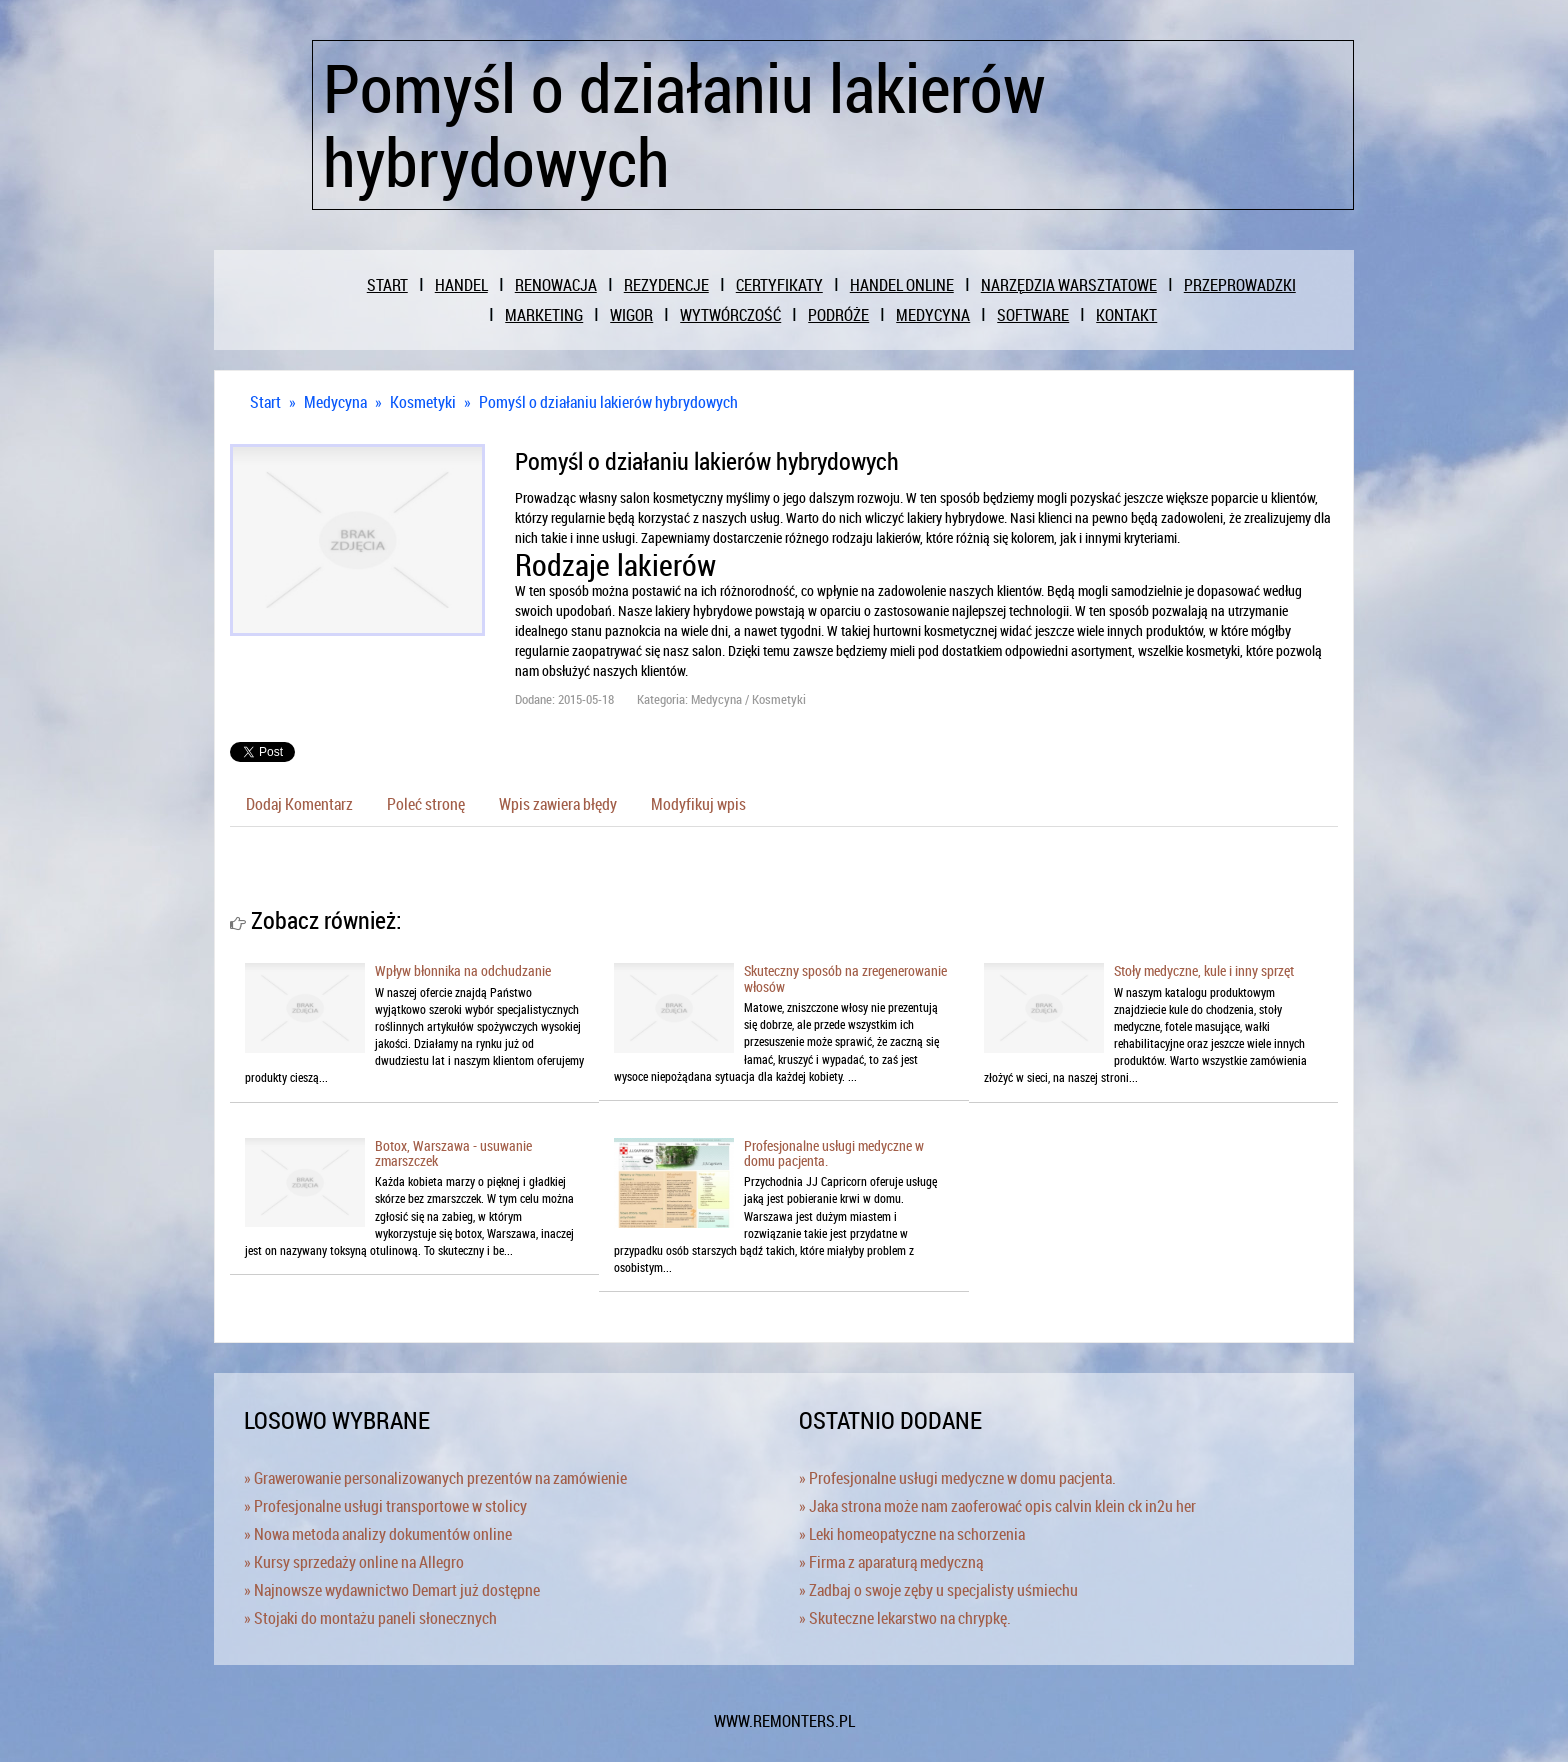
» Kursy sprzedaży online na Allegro (354, 1562)
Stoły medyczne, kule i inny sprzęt (1204, 970)
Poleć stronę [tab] (426, 804)
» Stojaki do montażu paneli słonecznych (370, 1618)
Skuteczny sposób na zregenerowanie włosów (845, 978)
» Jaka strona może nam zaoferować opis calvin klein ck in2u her (997, 1506)
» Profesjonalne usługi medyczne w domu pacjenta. (957, 1478)
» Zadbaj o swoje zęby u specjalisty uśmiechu (938, 1590)
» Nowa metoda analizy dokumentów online (378, 1534)
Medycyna (335, 402)
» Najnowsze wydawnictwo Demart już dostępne (392, 1590)
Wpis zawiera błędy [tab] (558, 804)
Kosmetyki (423, 402)
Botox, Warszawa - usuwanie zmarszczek (453, 1153)
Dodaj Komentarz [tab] (299, 804)
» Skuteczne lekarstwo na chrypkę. (905, 1618)
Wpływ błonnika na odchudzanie (463, 970)
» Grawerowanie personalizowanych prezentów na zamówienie (435, 1478)
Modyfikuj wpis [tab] (698, 804)
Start (265, 402)
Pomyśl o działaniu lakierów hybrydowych (608, 402)
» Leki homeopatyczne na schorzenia (912, 1534)
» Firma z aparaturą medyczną (891, 1562)
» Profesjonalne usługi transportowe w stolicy (385, 1506)
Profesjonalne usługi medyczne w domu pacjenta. (834, 1153)
